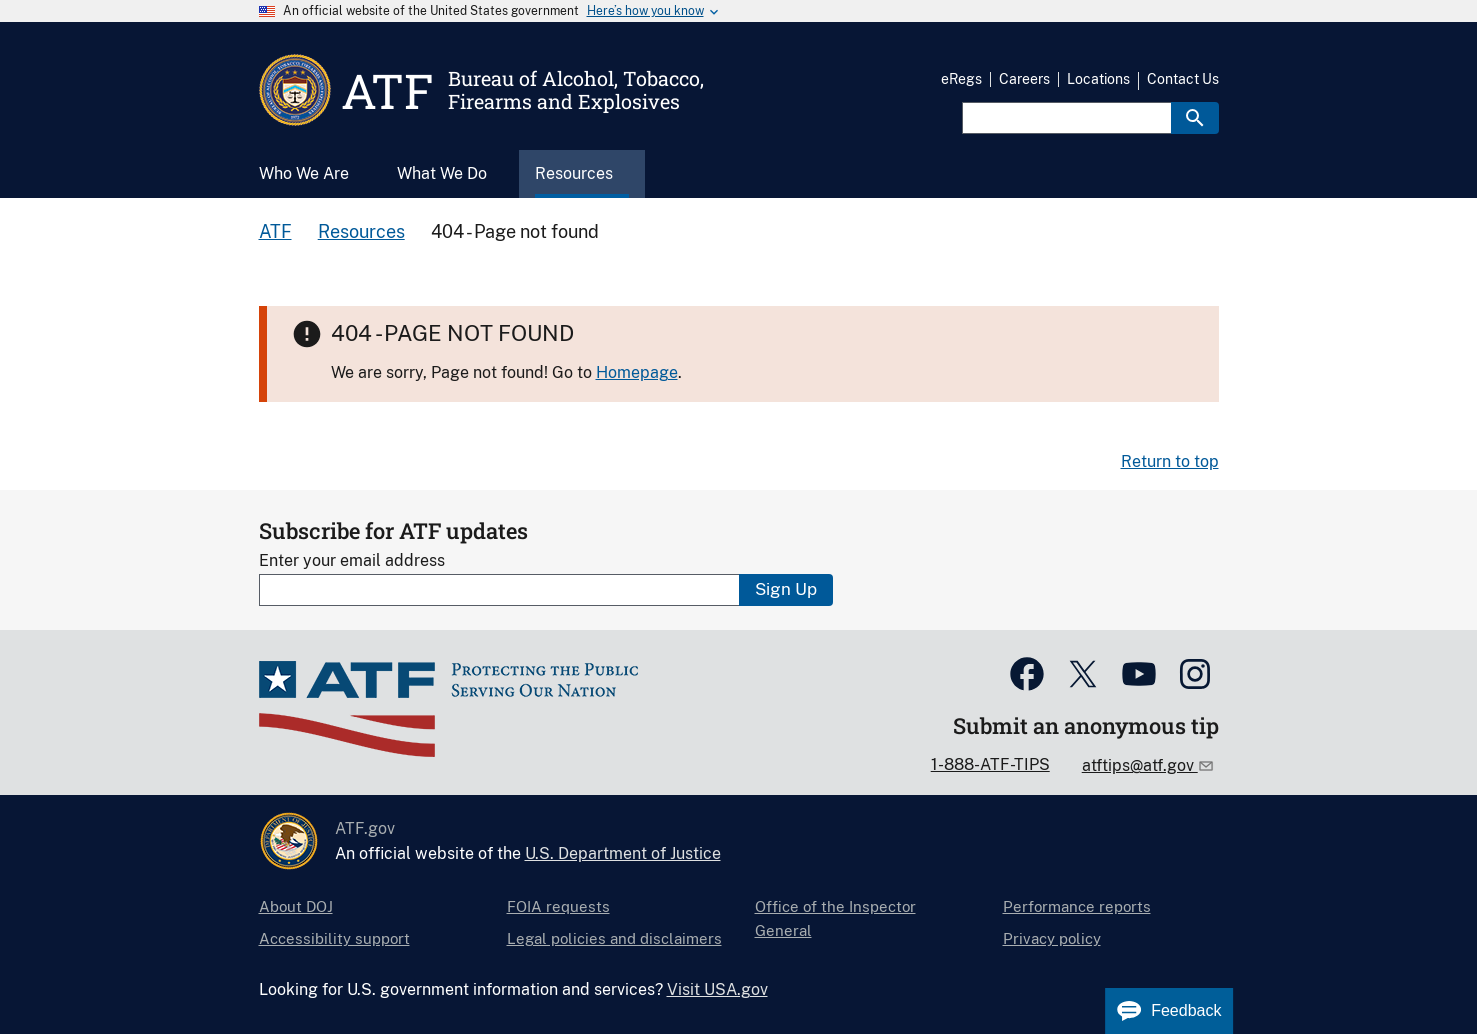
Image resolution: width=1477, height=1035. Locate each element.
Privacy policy (1052, 938)
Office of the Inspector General (835, 918)
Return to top (1170, 461)
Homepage (637, 372)
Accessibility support (334, 938)
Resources (361, 231)
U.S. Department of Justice (623, 853)
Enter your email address (352, 560)
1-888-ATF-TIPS (990, 764)
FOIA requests (558, 906)
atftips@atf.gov (1140, 765)
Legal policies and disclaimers (614, 938)
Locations (1098, 79)
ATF (275, 231)
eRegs (961, 79)
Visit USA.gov (717, 989)
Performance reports (1077, 906)
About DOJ (296, 906)
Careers (1024, 79)
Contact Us (1183, 79)
